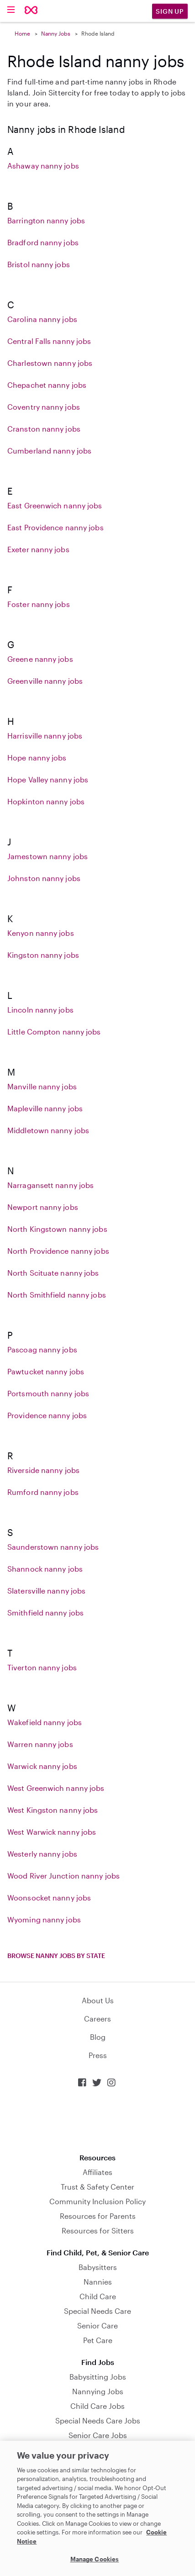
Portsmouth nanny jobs (48, 1393)
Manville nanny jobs (42, 1086)
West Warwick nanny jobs (51, 1831)
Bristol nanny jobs (38, 264)
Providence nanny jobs (47, 1415)
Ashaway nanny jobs (43, 165)
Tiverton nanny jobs (42, 1667)
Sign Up (170, 11)
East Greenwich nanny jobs (54, 505)
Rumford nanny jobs (43, 1492)
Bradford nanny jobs (43, 242)
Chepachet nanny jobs (46, 384)
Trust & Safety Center (97, 2186)
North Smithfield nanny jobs (56, 1294)
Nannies (98, 2281)
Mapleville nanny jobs (45, 1108)
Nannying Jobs (97, 2391)
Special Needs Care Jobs (97, 2420)
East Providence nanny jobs (55, 527)
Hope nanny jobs (37, 757)
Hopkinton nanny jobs (45, 801)
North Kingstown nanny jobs (57, 1229)
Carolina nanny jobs (42, 319)
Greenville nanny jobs (45, 680)
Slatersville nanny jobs (46, 1590)
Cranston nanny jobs (43, 428)
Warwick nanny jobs (42, 1766)
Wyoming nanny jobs (44, 1919)
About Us (98, 2000)
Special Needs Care (97, 2311)
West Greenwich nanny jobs (56, 1788)
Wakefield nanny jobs (44, 1722)
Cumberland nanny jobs (49, 450)
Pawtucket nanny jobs (45, 1371)
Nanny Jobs (55, 33)
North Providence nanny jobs (58, 1250)
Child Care (97, 2296)
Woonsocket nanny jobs (49, 1897)
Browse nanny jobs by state (56, 1955)
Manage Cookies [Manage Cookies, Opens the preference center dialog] (94, 2559)
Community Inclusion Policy (97, 2201)
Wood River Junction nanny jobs (63, 1875)
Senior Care (97, 2325)
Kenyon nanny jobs (40, 933)
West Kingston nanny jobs (52, 1809)
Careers (97, 2018)
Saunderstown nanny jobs (53, 1546)
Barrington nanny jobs (46, 220)
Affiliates (97, 2172)
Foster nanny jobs (38, 604)
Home (22, 33)
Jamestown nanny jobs (47, 856)
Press (98, 2055)
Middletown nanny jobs (48, 1130)
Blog (97, 2036)
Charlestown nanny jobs (49, 363)
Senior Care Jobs (98, 2435)
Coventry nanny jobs (43, 406)
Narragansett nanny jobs (50, 1185)
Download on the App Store (98, 2120)
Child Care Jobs (97, 2406)
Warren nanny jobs (40, 1744)
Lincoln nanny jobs (40, 1009)
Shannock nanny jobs (45, 1568)
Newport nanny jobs (42, 1207)
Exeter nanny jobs (38, 549)
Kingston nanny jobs (43, 954)
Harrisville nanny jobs (44, 735)
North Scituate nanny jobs (53, 1272)
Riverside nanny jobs (43, 1470)
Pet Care (97, 2340)
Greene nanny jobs (40, 659)
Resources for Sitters (98, 2230)
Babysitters (98, 2267)
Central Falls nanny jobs (49, 341)
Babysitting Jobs (97, 2376)
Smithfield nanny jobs (45, 1612)
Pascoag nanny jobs (42, 1349)
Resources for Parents (98, 2216)
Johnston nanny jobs (43, 878)
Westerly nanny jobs (42, 1853)
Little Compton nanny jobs (54, 1031)
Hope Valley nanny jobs (47, 779)
